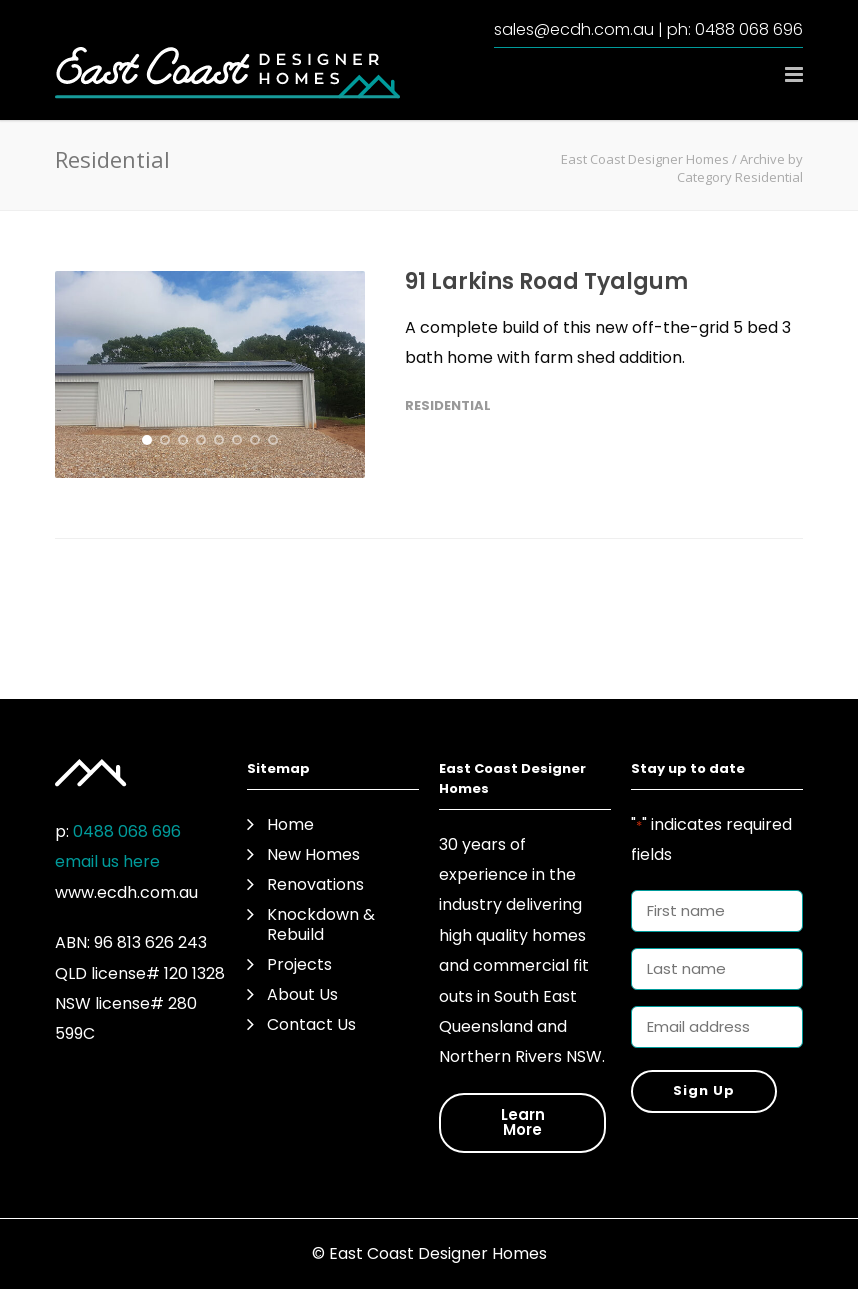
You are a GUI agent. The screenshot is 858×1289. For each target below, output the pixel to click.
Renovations (315, 885)
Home (290, 825)
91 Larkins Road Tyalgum (546, 281)
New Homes (313, 855)
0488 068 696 (749, 29)
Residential (448, 405)
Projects (299, 965)
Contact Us (311, 1025)
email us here (107, 861)
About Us (302, 995)
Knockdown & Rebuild (321, 925)
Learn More (523, 1122)
